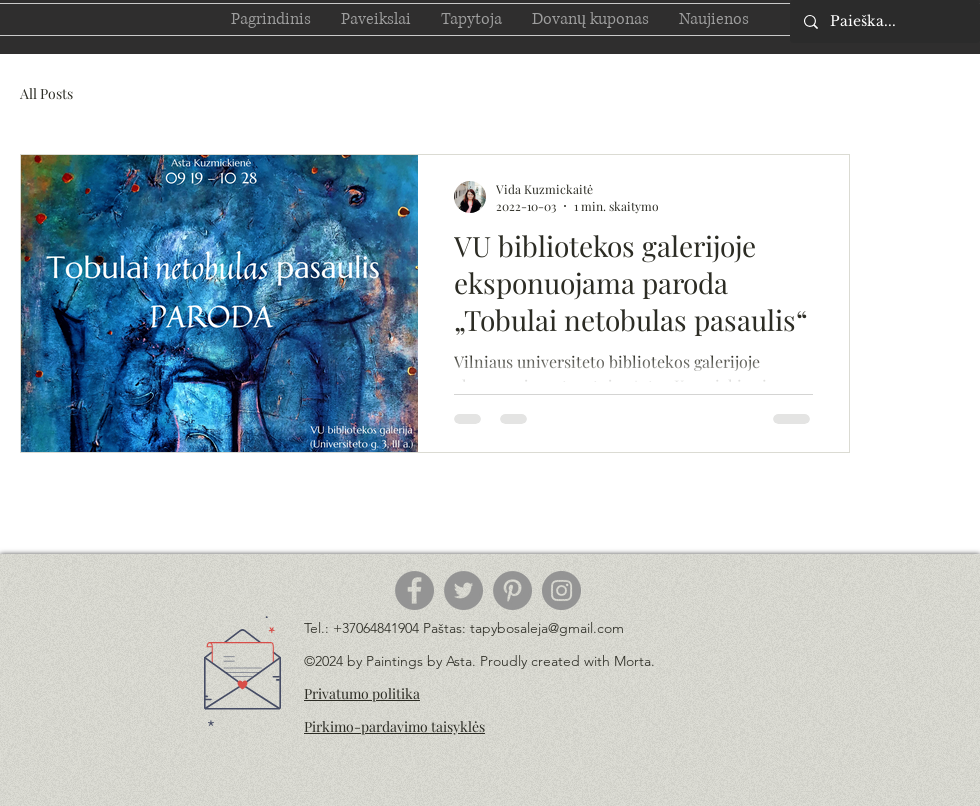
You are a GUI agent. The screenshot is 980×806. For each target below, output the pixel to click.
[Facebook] (414, 590)
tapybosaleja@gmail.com (547, 628)
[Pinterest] (512, 590)
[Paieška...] (884, 21)
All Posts (46, 93)
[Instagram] (561, 590)
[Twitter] (463, 590)
